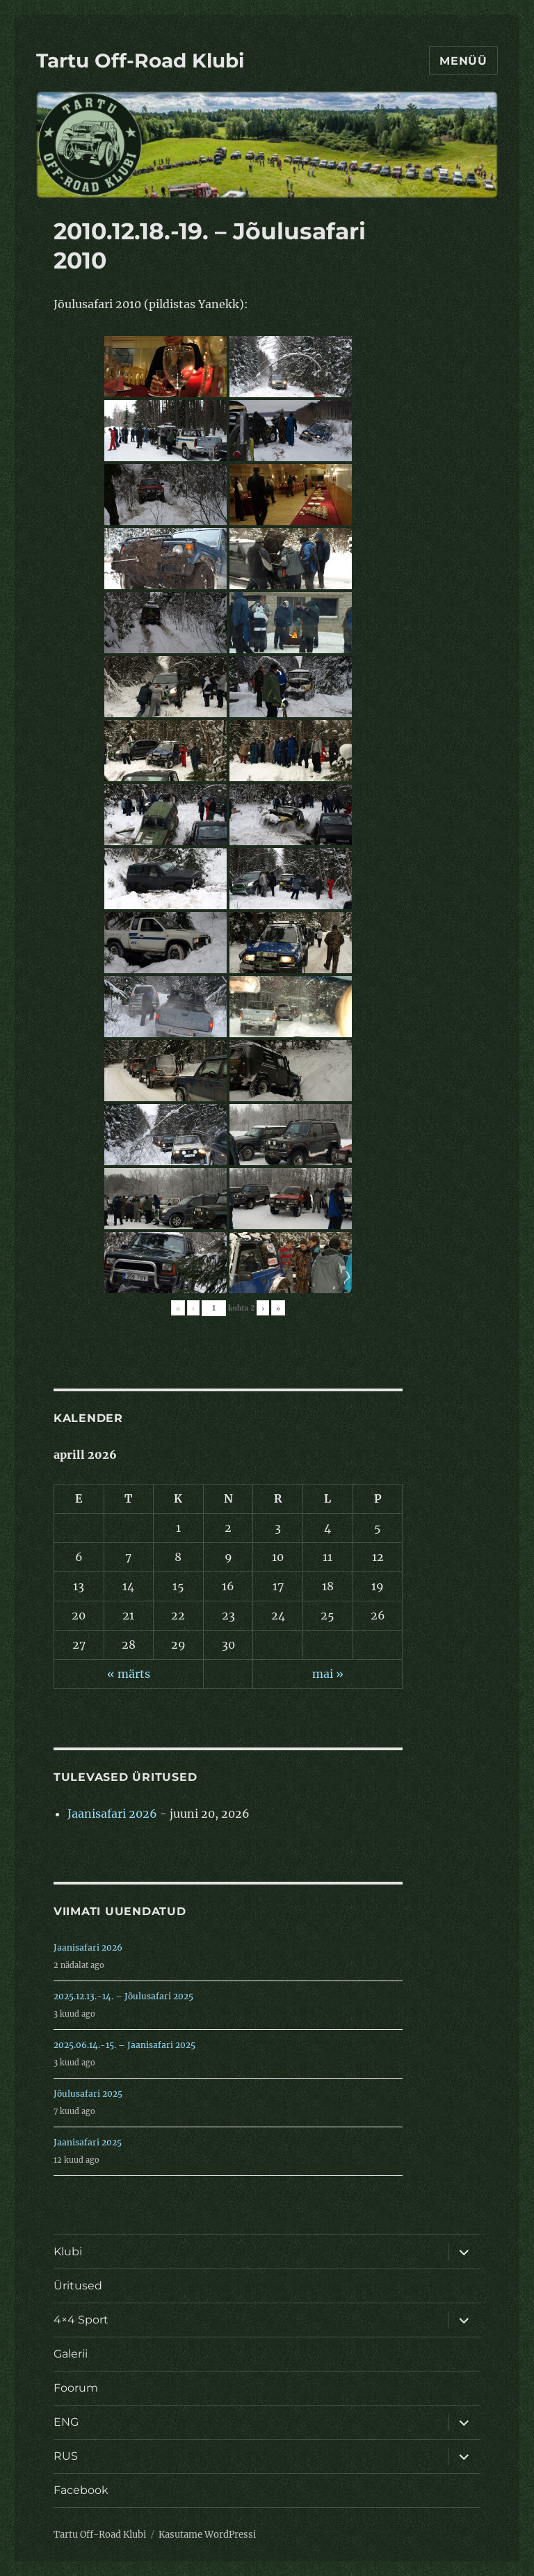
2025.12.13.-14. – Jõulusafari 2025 (123, 1996)
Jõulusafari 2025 (88, 2093)
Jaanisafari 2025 (88, 2142)
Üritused (78, 2285)
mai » (327, 1674)
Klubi (68, 2251)
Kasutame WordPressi (207, 2535)
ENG (66, 2422)
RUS (66, 2456)
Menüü (463, 60)
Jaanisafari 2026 (112, 1814)
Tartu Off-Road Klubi (140, 60)
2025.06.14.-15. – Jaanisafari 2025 (124, 2045)
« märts (128, 1674)
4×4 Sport (81, 2319)
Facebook (81, 2490)
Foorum (76, 2387)
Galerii (71, 2353)
